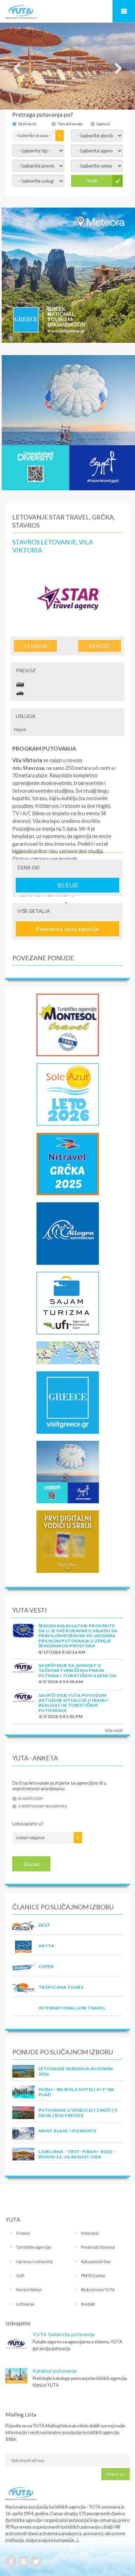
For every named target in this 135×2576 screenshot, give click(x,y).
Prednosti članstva (98, 2247)
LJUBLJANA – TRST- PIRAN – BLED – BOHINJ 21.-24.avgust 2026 (77, 2154)
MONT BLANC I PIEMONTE (67, 2130)
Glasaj (31, 1864)
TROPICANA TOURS (61, 1987)
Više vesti (114, 1730)
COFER (46, 1966)
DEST (44, 1925)
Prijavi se (115, 2474)
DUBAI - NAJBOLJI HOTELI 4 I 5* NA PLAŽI (76, 2092)
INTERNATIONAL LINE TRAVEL (72, 2008)
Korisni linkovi (29, 2289)
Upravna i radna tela (34, 2261)
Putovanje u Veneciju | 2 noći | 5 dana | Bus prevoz (78, 2112)
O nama (23, 2233)
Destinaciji (27, 124)
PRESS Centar (93, 2275)
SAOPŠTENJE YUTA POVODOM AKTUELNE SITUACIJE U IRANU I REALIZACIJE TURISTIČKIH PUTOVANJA (74, 1703)
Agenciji (103, 124)
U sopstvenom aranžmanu (42, 1806)
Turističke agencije (33, 2247)
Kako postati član (96, 2261)
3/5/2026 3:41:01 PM (60, 1716)
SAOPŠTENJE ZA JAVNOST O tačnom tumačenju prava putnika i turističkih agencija (77, 1670)
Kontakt (88, 2304)
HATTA (46, 1945)
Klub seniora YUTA (98, 2289)
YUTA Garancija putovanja (64, 2334)
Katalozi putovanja (54, 2371)
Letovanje (25, 2304)
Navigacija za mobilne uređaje (124, 11)
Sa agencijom (30, 1798)
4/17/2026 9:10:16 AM (62, 1652)
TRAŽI (92, 180)
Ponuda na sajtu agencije (67, 929)
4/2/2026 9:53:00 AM (61, 1681)
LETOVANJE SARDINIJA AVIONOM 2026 (76, 2071)
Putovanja (90, 2233)
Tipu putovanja (70, 124)
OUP (20, 2275)
